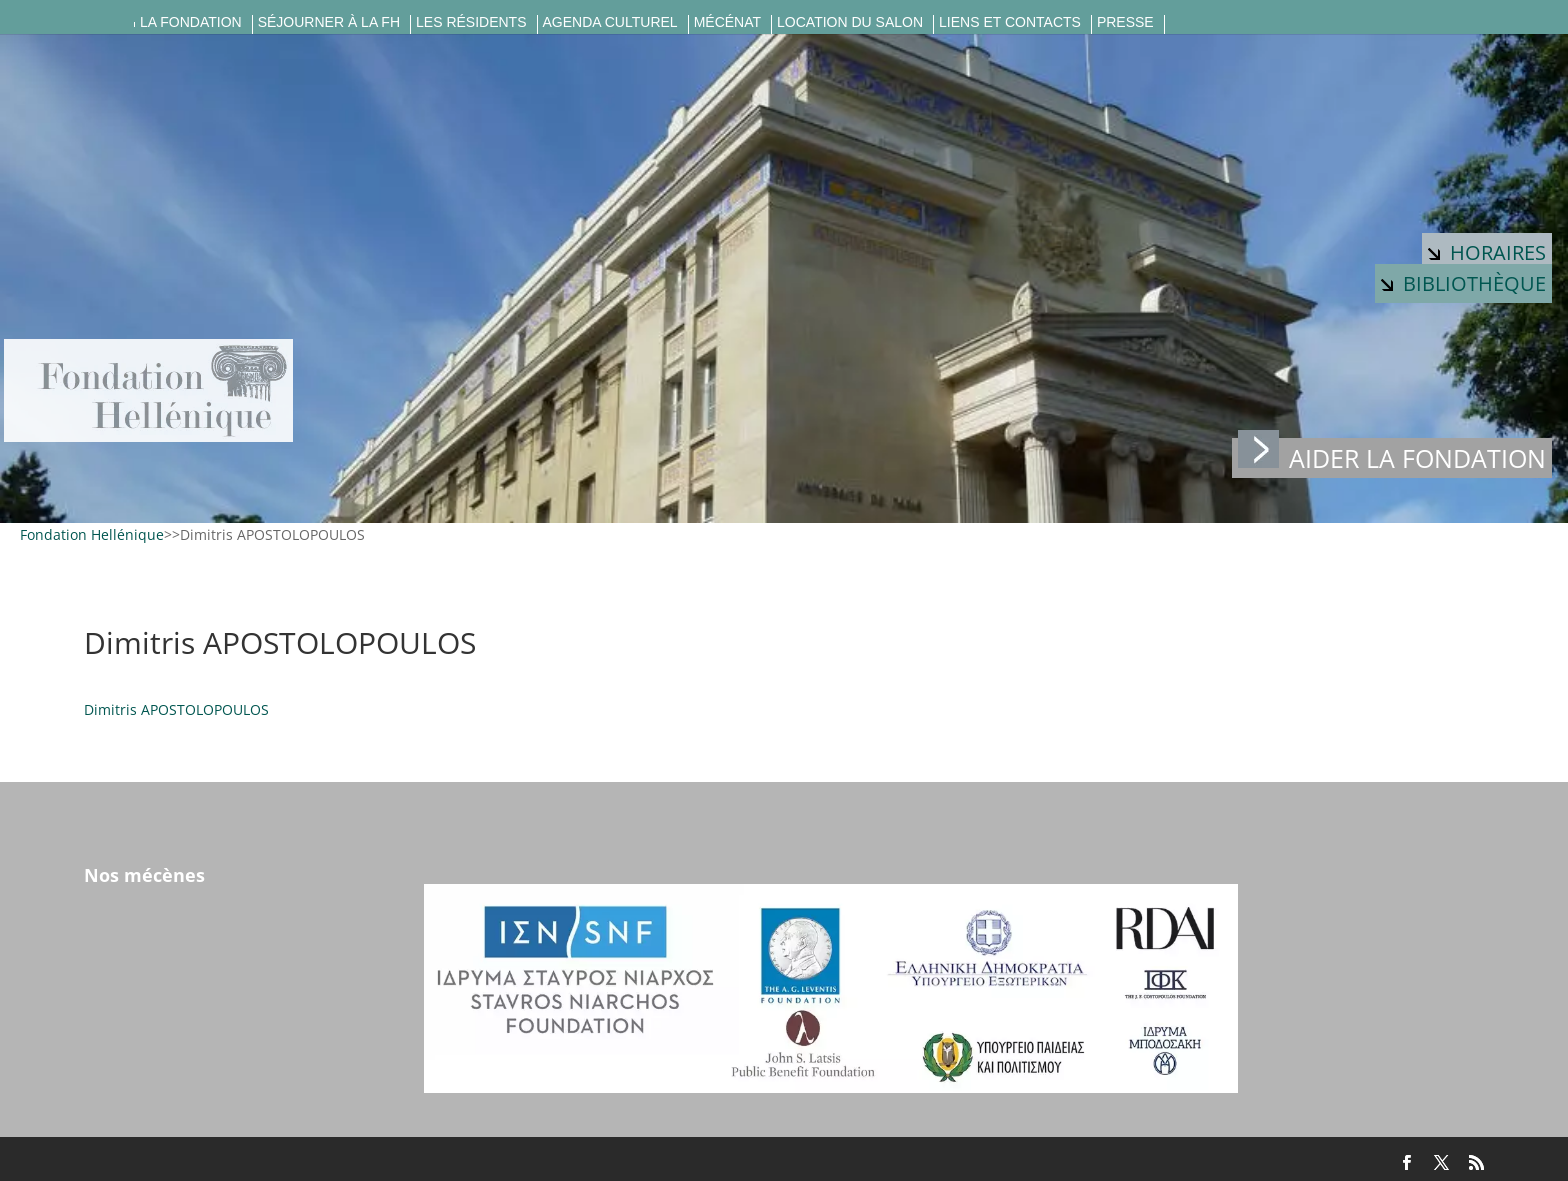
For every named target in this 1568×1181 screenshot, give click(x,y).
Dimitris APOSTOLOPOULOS (176, 709)
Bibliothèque (1463, 283)
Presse (1125, 22)
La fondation (191, 22)
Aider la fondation (1392, 456)
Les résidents (471, 22)
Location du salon (850, 22)
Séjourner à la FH (329, 22)
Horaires (1487, 252)
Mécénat (727, 22)
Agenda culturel (610, 22)
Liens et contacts (1010, 22)
